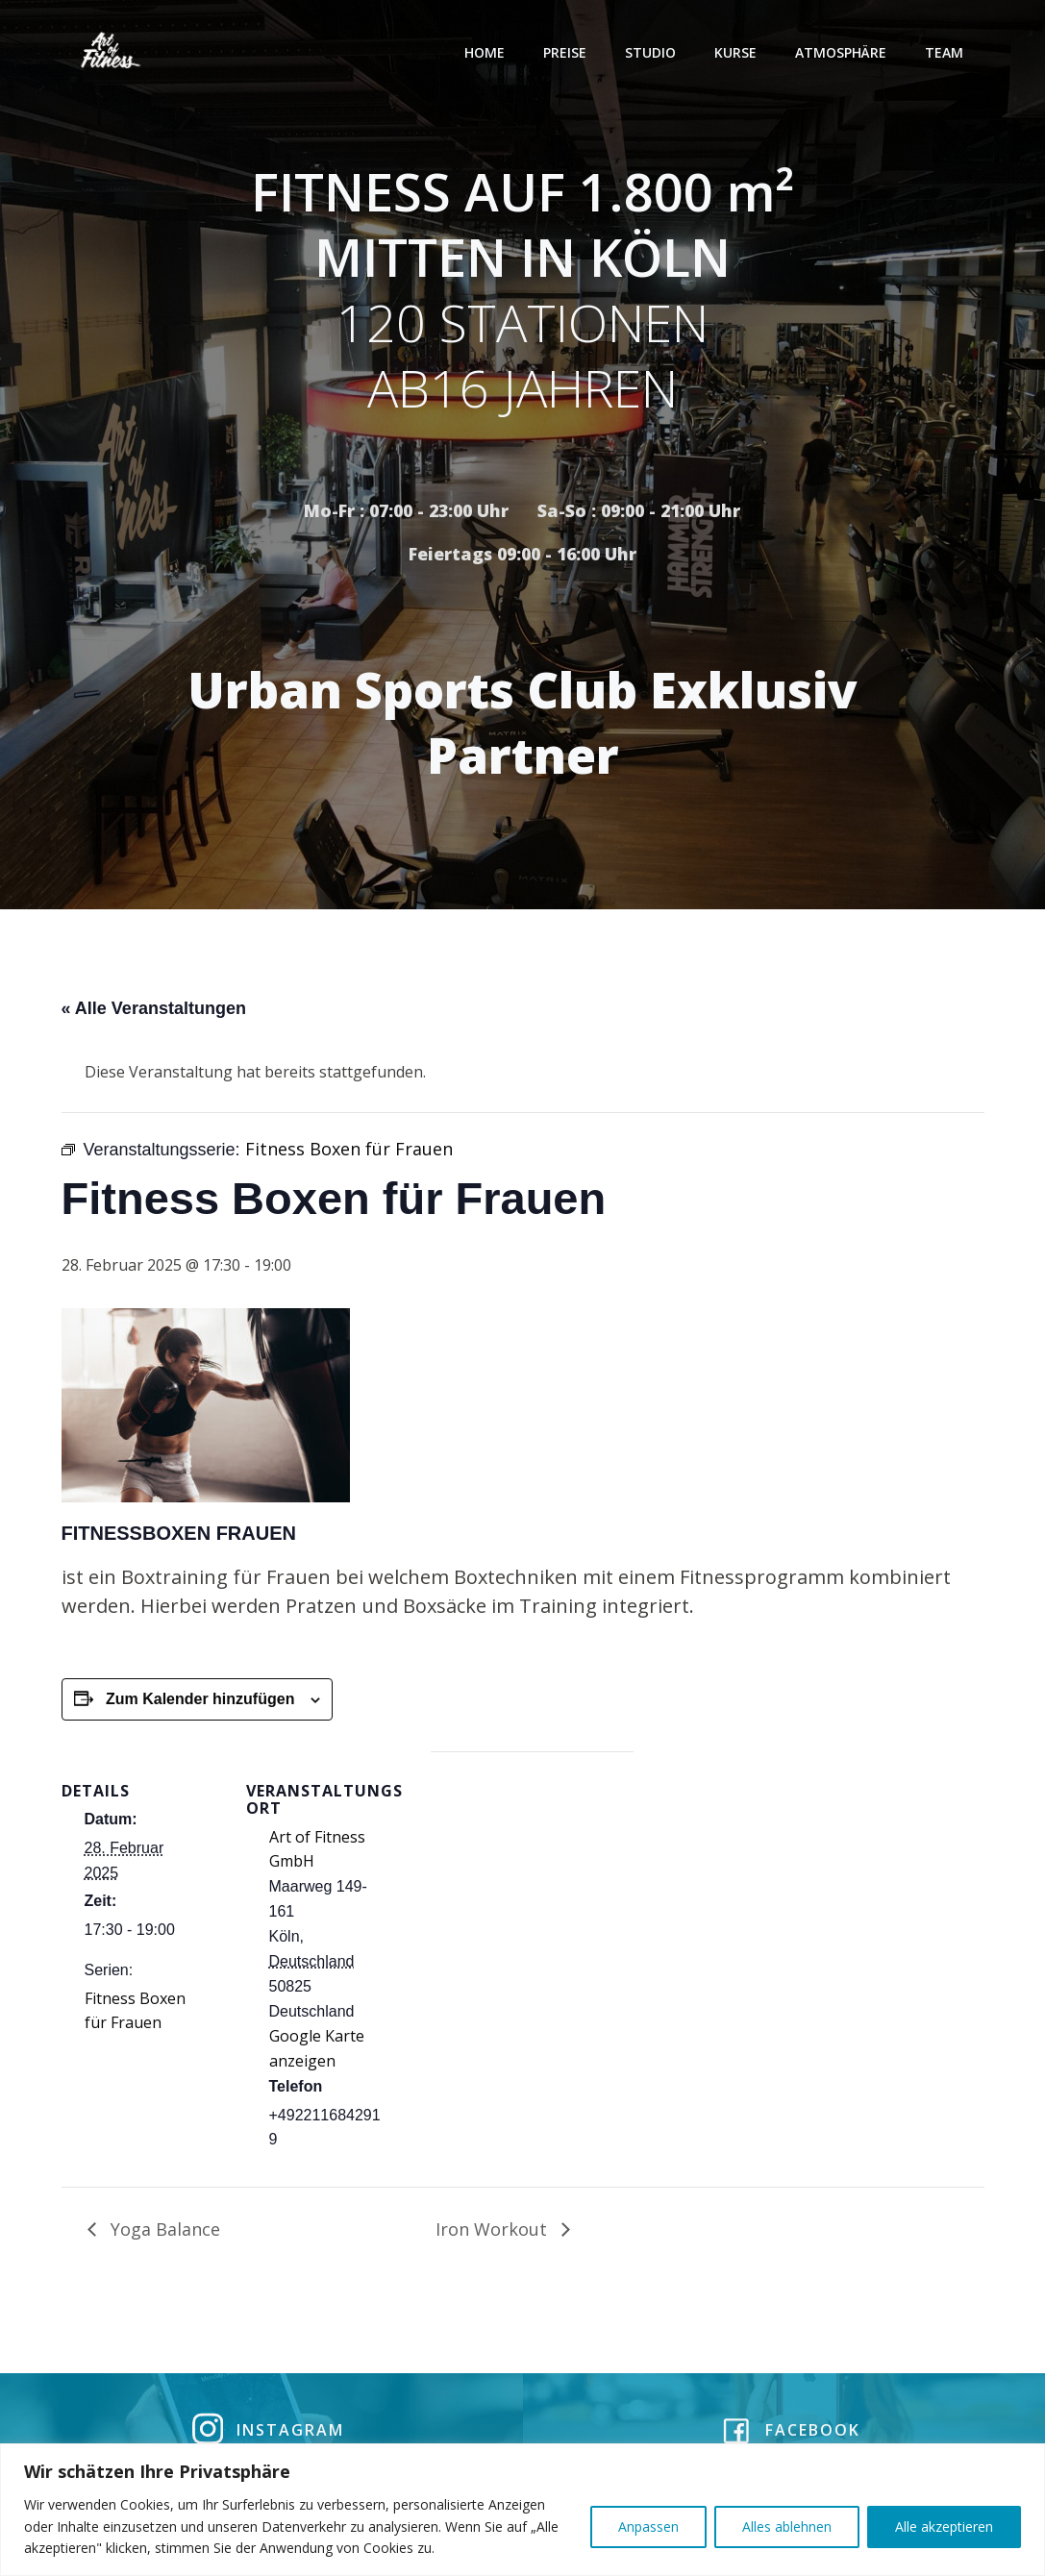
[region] (522, 2509)
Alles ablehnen (787, 2526)
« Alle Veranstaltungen (154, 1011)
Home (486, 52)
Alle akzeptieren (944, 2526)
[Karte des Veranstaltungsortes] (532, 1887)
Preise (566, 52)
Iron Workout (493, 2231)
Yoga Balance (163, 2231)
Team (946, 52)
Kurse (737, 52)
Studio (652, 52)
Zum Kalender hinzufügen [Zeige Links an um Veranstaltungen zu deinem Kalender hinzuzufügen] (200, 1702)
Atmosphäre (842, 52)
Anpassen (648, 2526)
